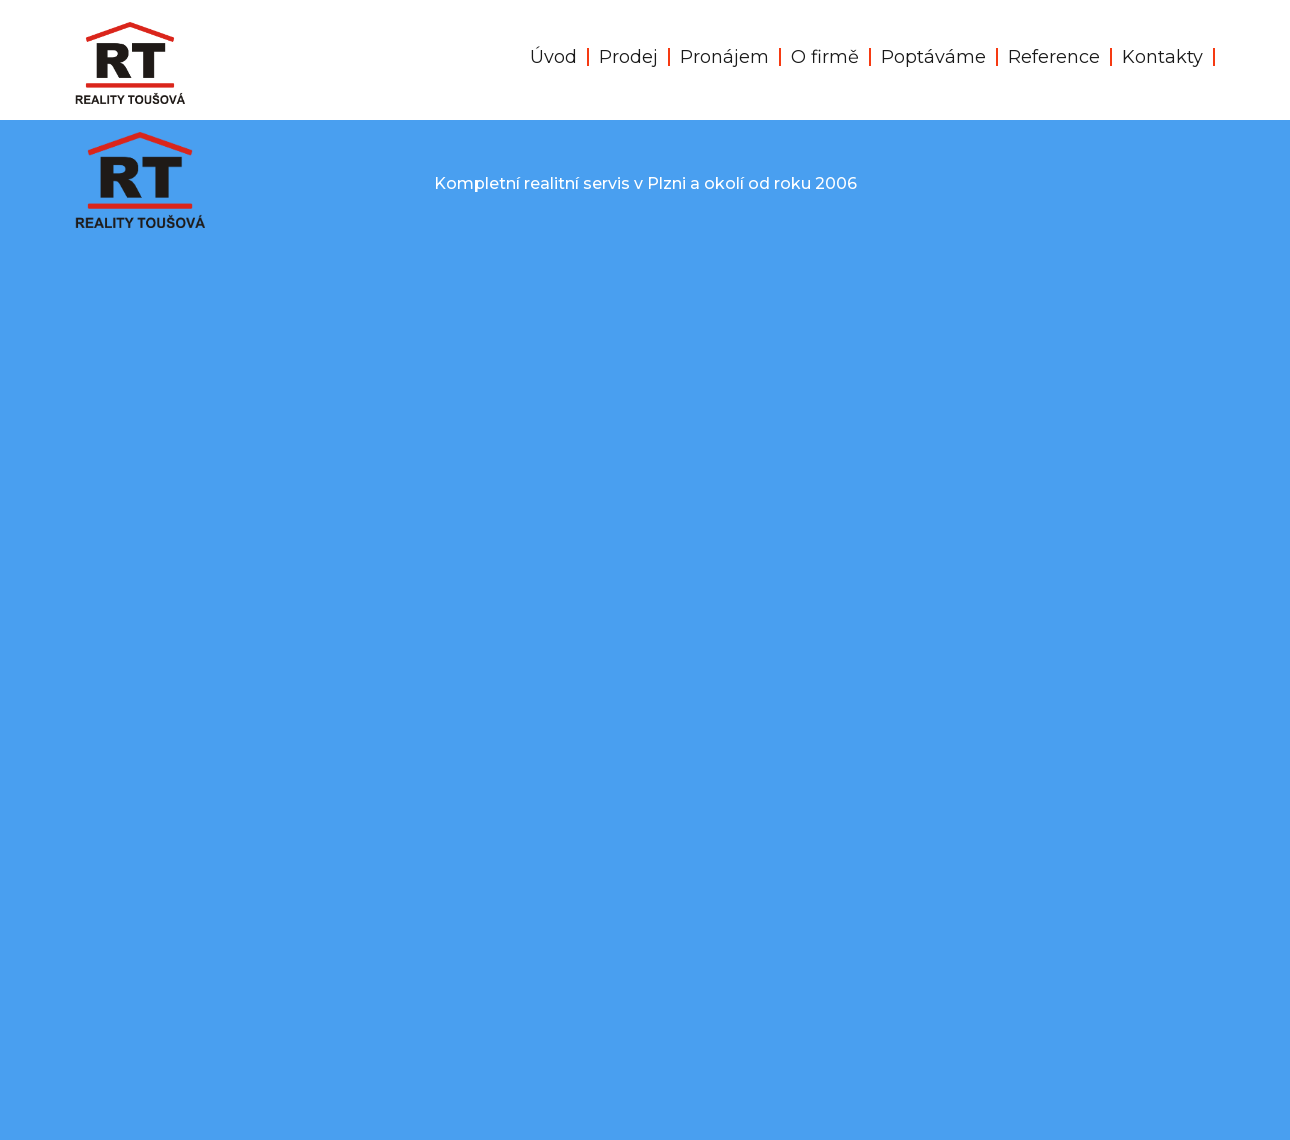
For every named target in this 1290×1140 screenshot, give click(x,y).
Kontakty (1162, 57)
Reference (1054, 57)
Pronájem (724, 57)
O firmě (825, 57)
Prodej (628, 57)
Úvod (553, 57)
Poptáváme (933, 57)
